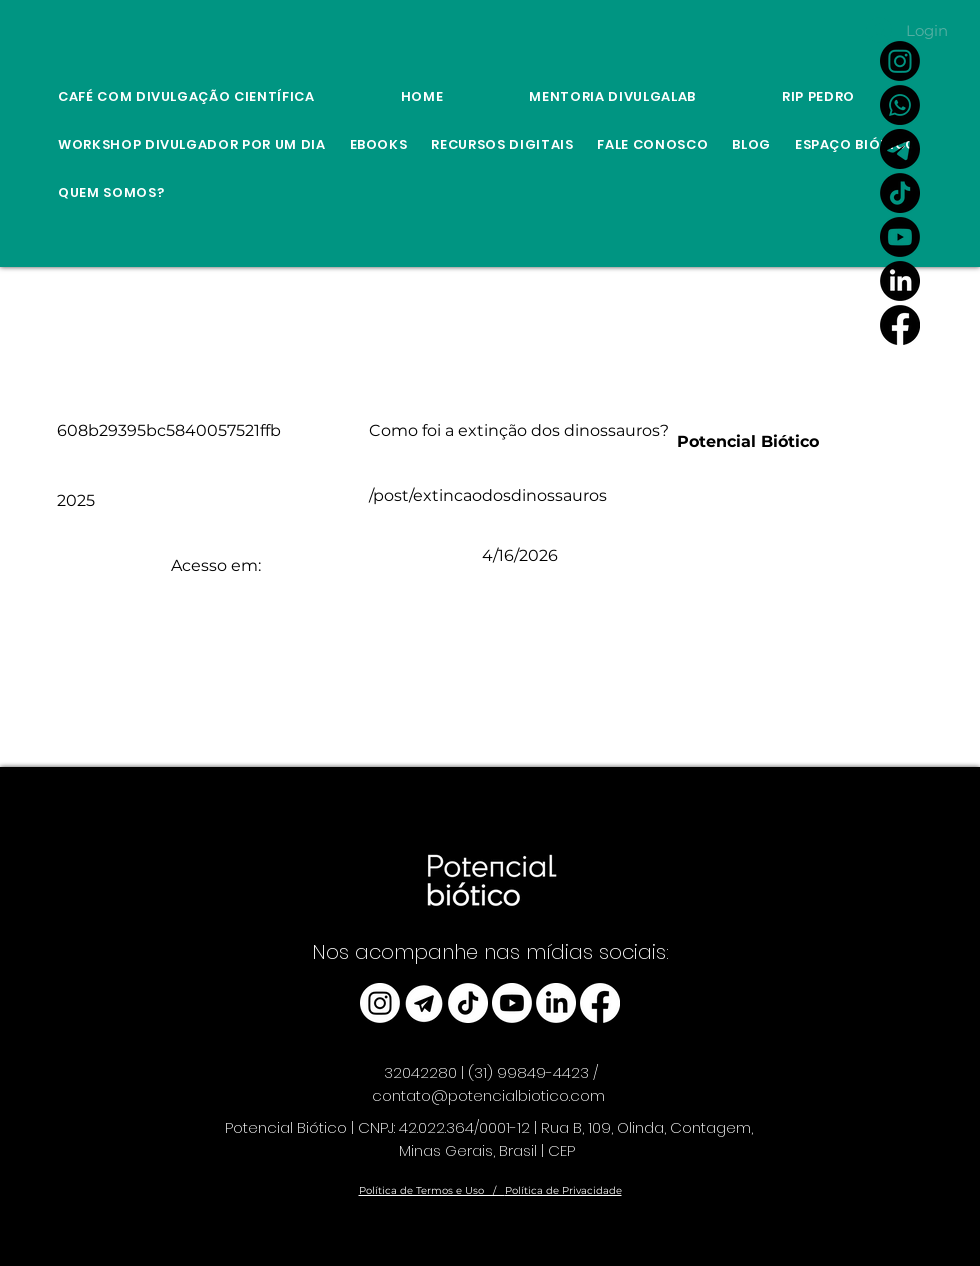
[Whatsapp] (900, 105)
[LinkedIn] (900, 281)
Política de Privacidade (563, 1190)
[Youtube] (900, 237)
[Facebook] (900, 325)
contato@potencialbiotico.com (488, 1095)
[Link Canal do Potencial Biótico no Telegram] (900, 149)
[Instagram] (900, 61)
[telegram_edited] (424, 1003)
